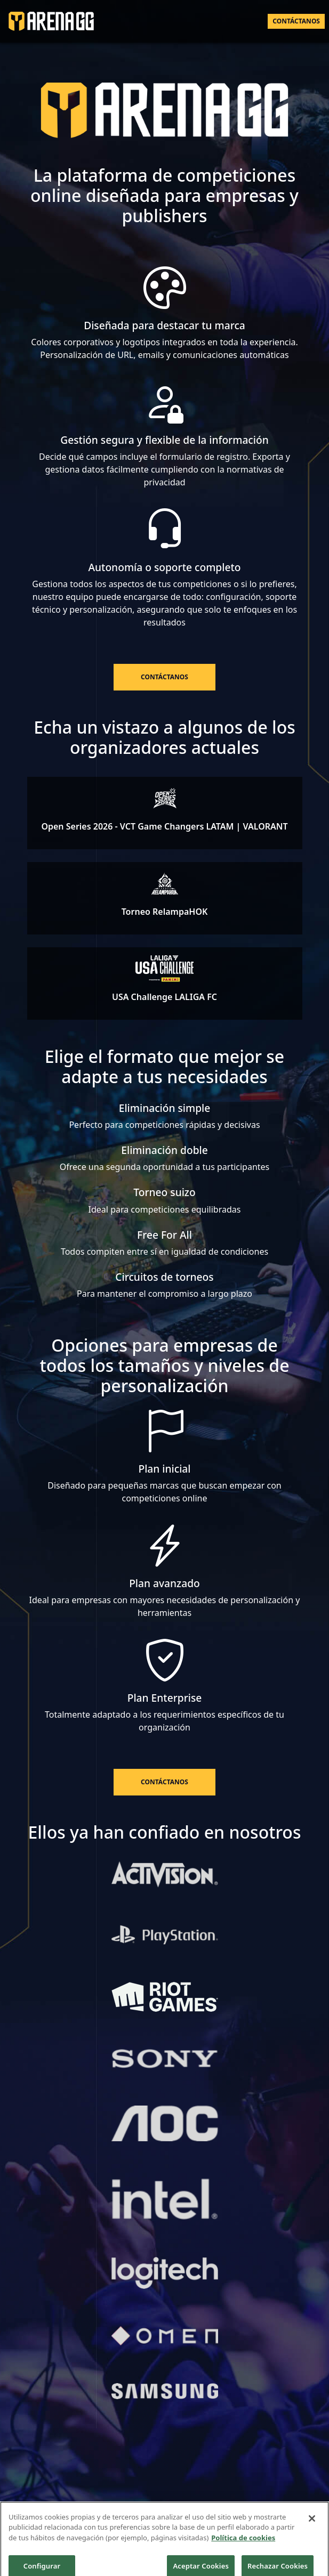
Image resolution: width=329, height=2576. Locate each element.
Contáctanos (296, 21)
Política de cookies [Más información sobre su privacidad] (243, 2543)
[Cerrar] (312, 2524)
